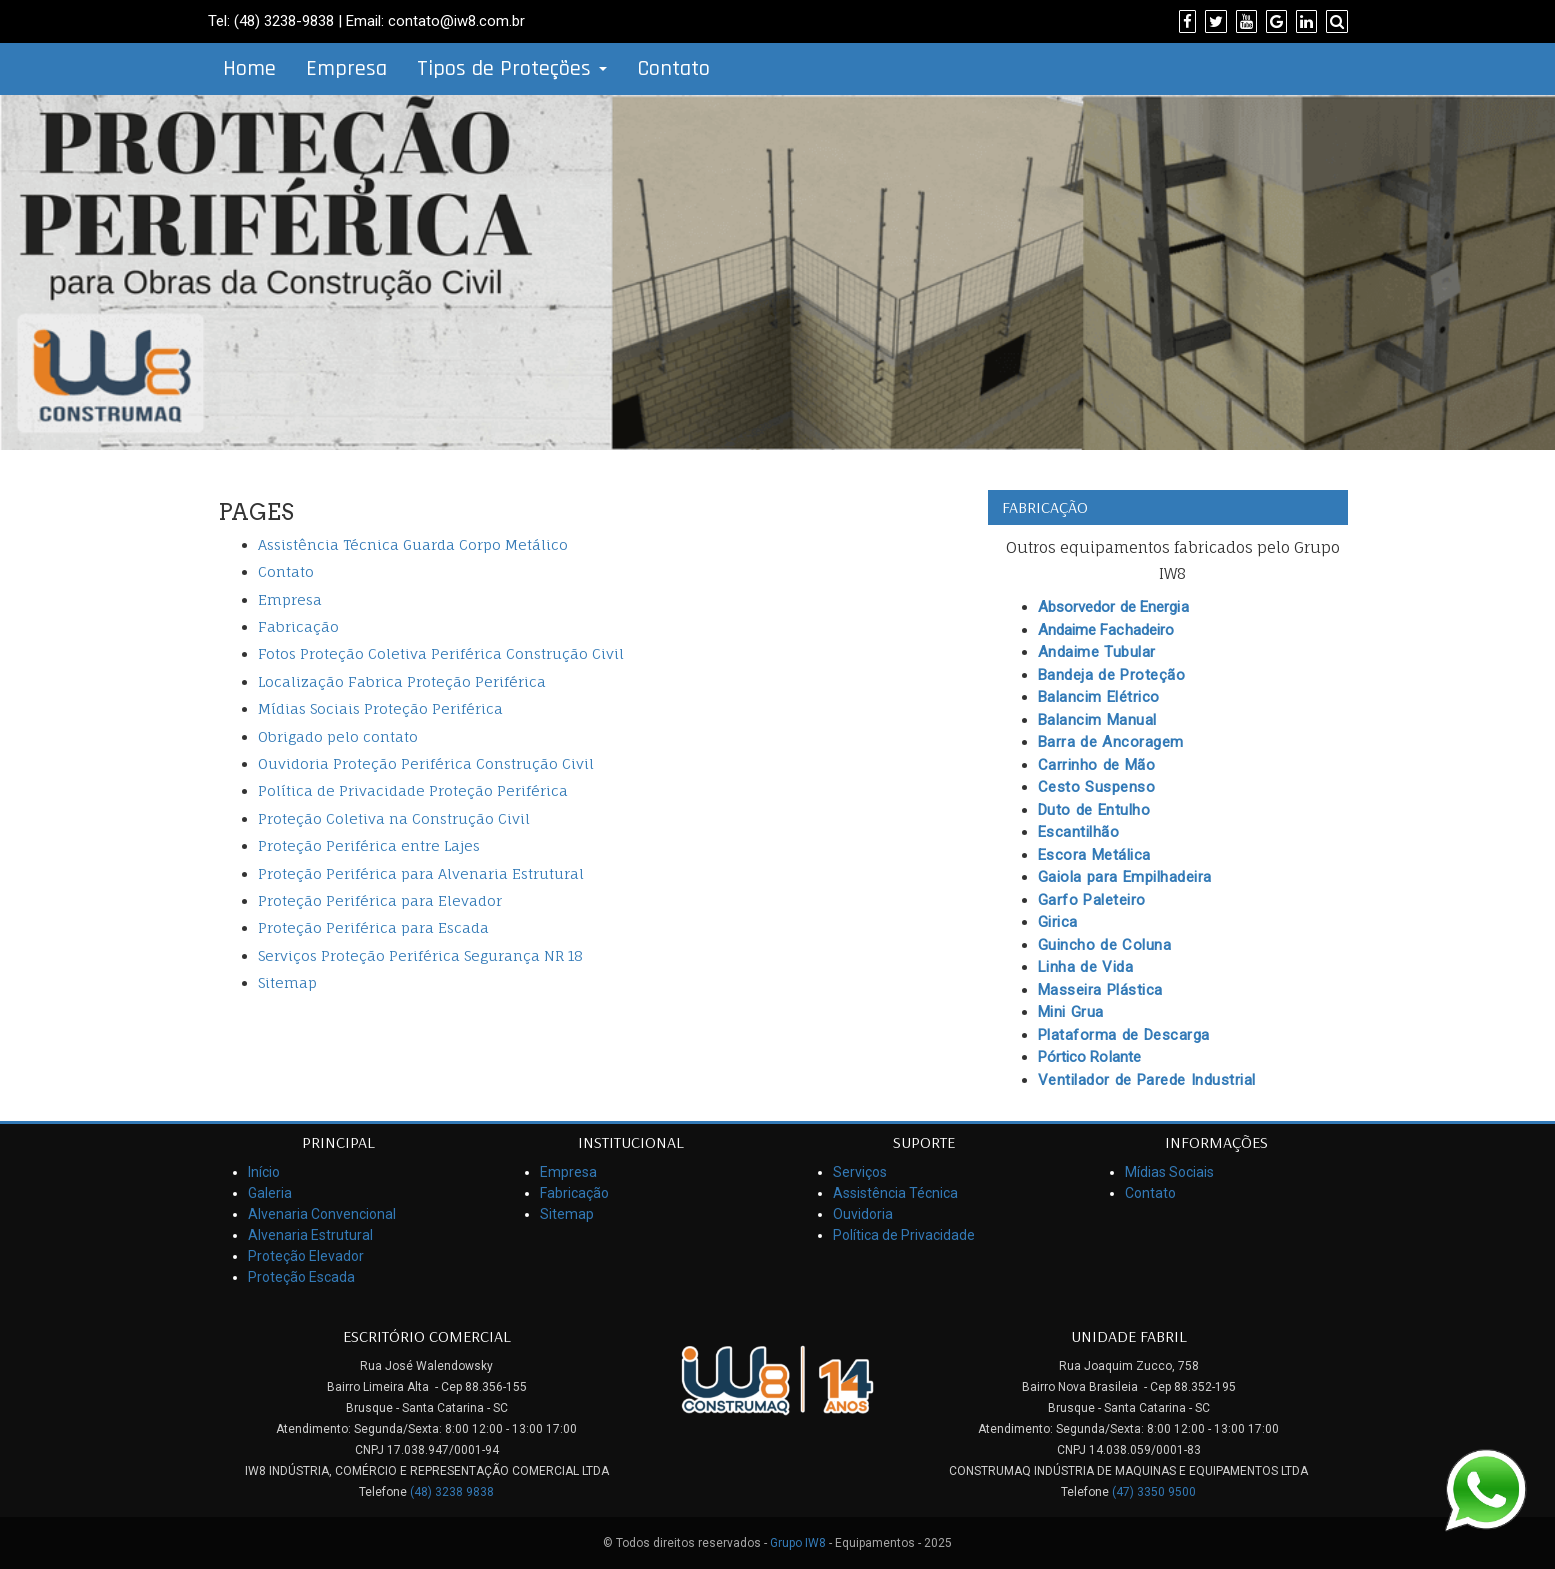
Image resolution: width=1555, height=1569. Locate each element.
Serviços (860, 1172)
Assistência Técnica (895, 1193)
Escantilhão (1079, 832)
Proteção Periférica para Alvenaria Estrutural (421, 873)
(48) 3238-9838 (284, 21)
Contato (673, 69)
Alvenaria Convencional (322, 1214)
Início (264, 1172)
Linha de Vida (1086, 967)
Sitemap (287, 982)
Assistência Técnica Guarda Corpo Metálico (413, 544)
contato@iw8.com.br (456, 21)
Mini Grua (1071, 1012)
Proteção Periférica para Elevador (380, 900)
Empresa (346, 69)
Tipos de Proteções (512, 69)
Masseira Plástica (1100, 990)
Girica (1058, 922)
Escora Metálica (1094, 855)
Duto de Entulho (1094, 810)
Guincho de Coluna (1105, 945)
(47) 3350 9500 (1154, 1492)
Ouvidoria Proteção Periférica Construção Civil (426, 763)
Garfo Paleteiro (1092, 900)
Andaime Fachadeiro (1106, 630)
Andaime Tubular (1097, 652)
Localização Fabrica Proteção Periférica (402, 681)
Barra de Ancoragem (1111, 742)
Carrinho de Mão (1097, 765)
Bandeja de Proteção (1112, 675)
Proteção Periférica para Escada (373, 927)
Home (249, 69)
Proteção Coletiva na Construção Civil (394, 818)
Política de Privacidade (904, 1235)
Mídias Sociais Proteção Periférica (380, 708)
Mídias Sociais (1169, 1172)
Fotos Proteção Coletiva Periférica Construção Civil (441, 653)
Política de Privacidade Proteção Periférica (413, 790)
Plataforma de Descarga (1124, 1035)
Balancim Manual (1097, 720)
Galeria (270, 1193)
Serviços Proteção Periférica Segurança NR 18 (420, 955)
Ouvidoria (863, 1214)
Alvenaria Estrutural (310, 1235)
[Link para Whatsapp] (1485, 1489)
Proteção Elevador (306, 1256)
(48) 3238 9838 (452, 1492)
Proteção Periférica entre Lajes (369, 845)
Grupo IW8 (798, 1543)
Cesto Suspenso (1097, 787)
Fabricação (298, 626)
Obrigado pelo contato (338, 736)
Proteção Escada (301, 1277)
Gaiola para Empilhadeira (1125, 877)
